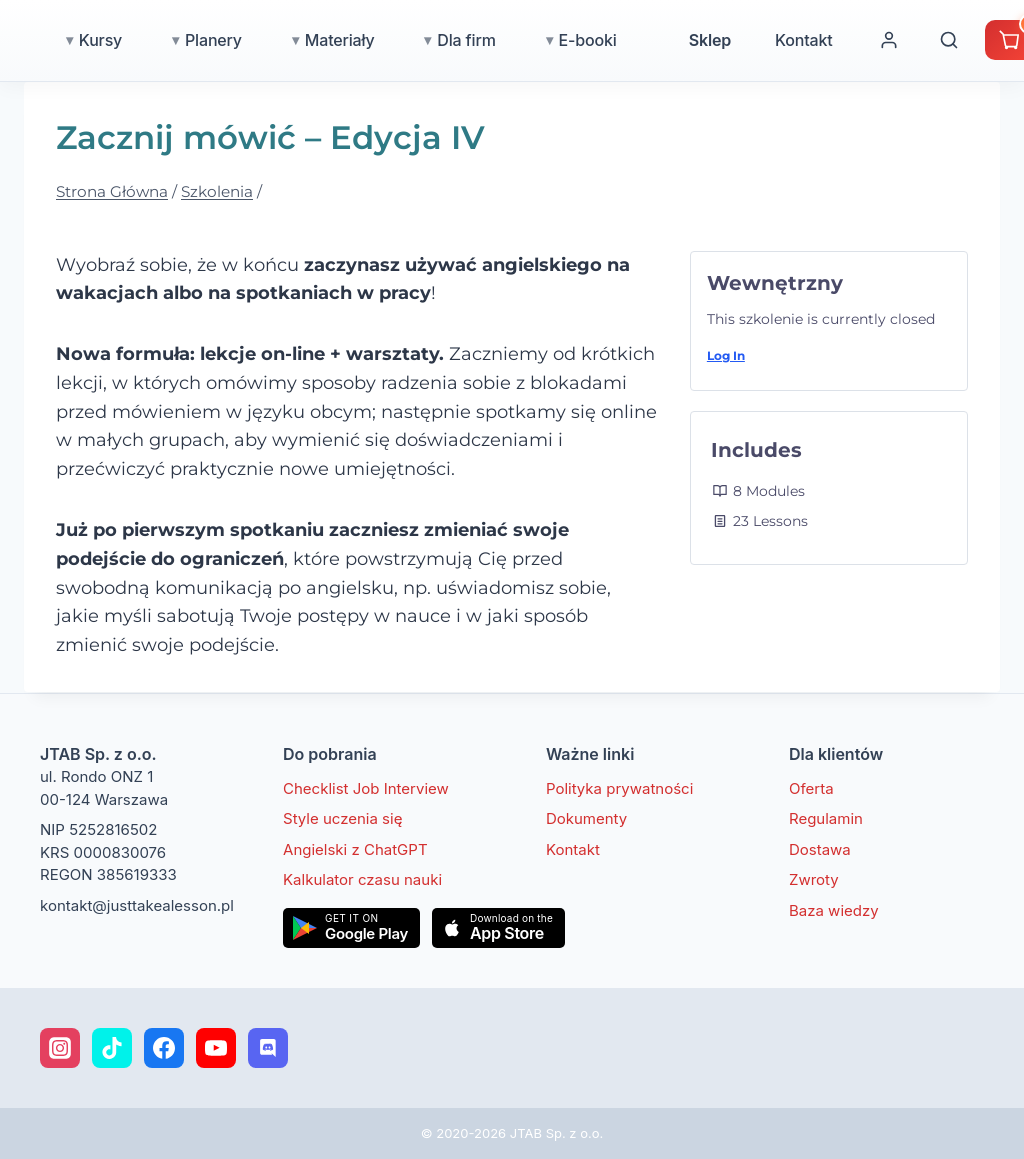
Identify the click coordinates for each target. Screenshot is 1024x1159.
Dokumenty (586, 818)
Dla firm (554, 40)
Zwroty (814, 879)
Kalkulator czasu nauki (362, 879)
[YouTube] (216, 1048)
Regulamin (826, 818)
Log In (726, 355)
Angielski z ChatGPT (355, 849)
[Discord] (268, 1048)
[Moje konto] (977, 40)
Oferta (811, 788)
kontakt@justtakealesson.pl (137, 905)
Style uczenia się (342, 818)
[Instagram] (60, 1048)
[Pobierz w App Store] (498, 928)
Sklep (798, 40)
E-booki (676, 40)
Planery (301, 40)
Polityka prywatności (619, 788)
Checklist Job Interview (366, 788)
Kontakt (892, 40)
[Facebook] (164, 1048)
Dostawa (820, 849)
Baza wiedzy (834, 910)
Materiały (428, 40)
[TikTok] (112, 1048)
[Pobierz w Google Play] (351, 928)
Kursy (188, 40)
